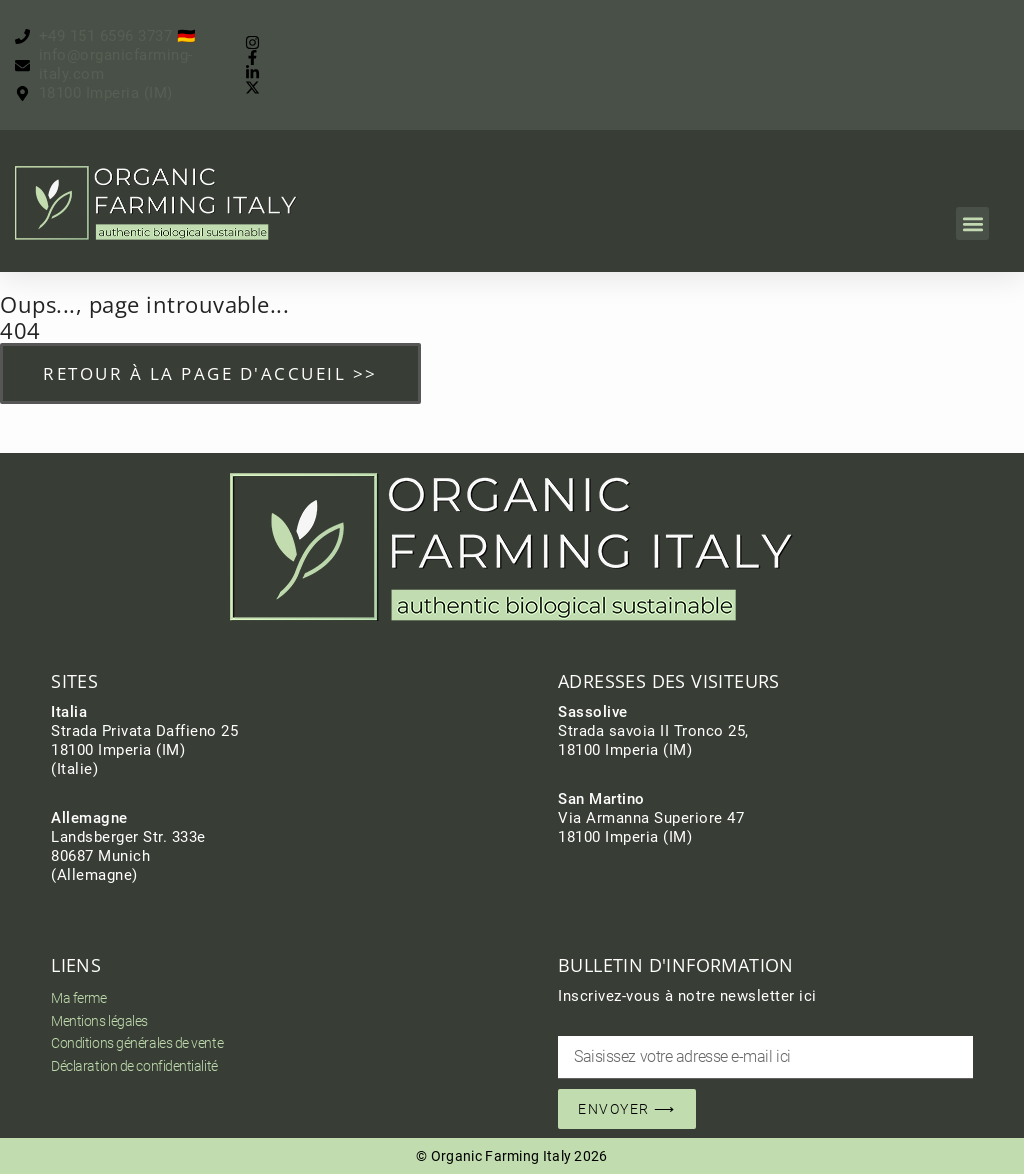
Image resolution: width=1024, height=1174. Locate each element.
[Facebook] (257, 57)
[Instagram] (257, 42)
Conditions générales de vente (137, 1043)
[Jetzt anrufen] (105, 36)
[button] (972, 223)
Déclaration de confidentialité (134, 1066)
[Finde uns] (94, 93)
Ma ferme (78, 998)
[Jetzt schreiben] (120, 65)
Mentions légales (99, 1021)
